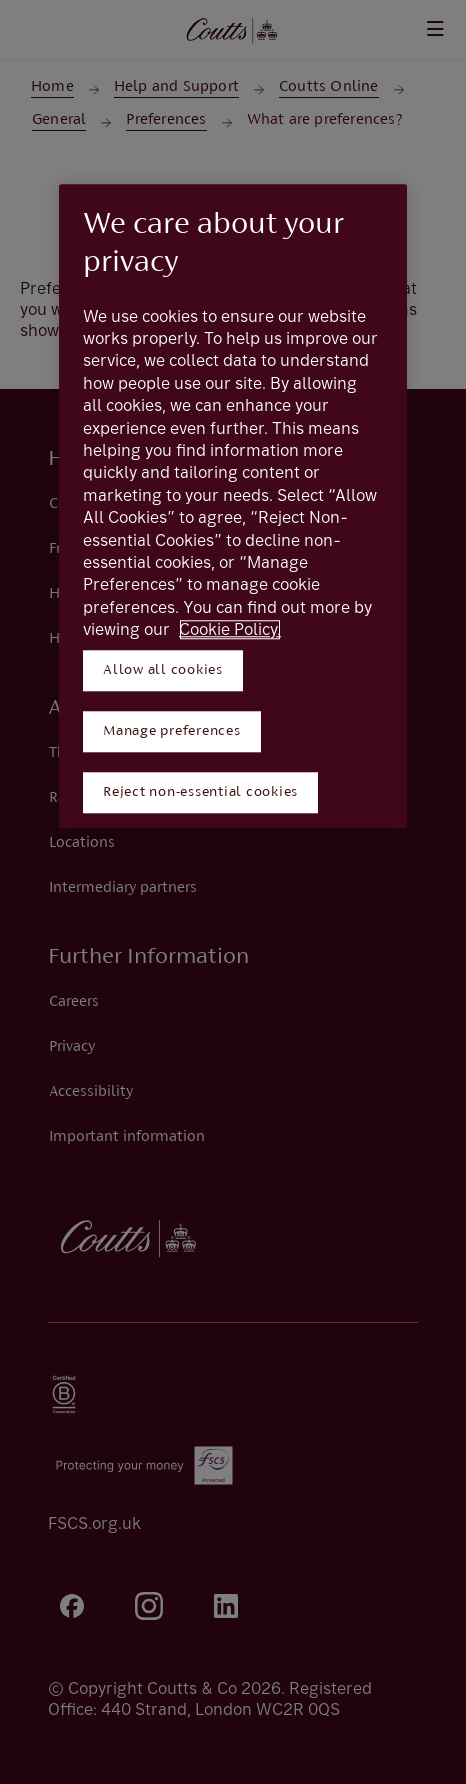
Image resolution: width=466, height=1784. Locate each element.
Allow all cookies (163, 670)
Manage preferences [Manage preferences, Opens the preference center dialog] (172, 731)
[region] (233, 506)
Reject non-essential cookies (200, 792)
